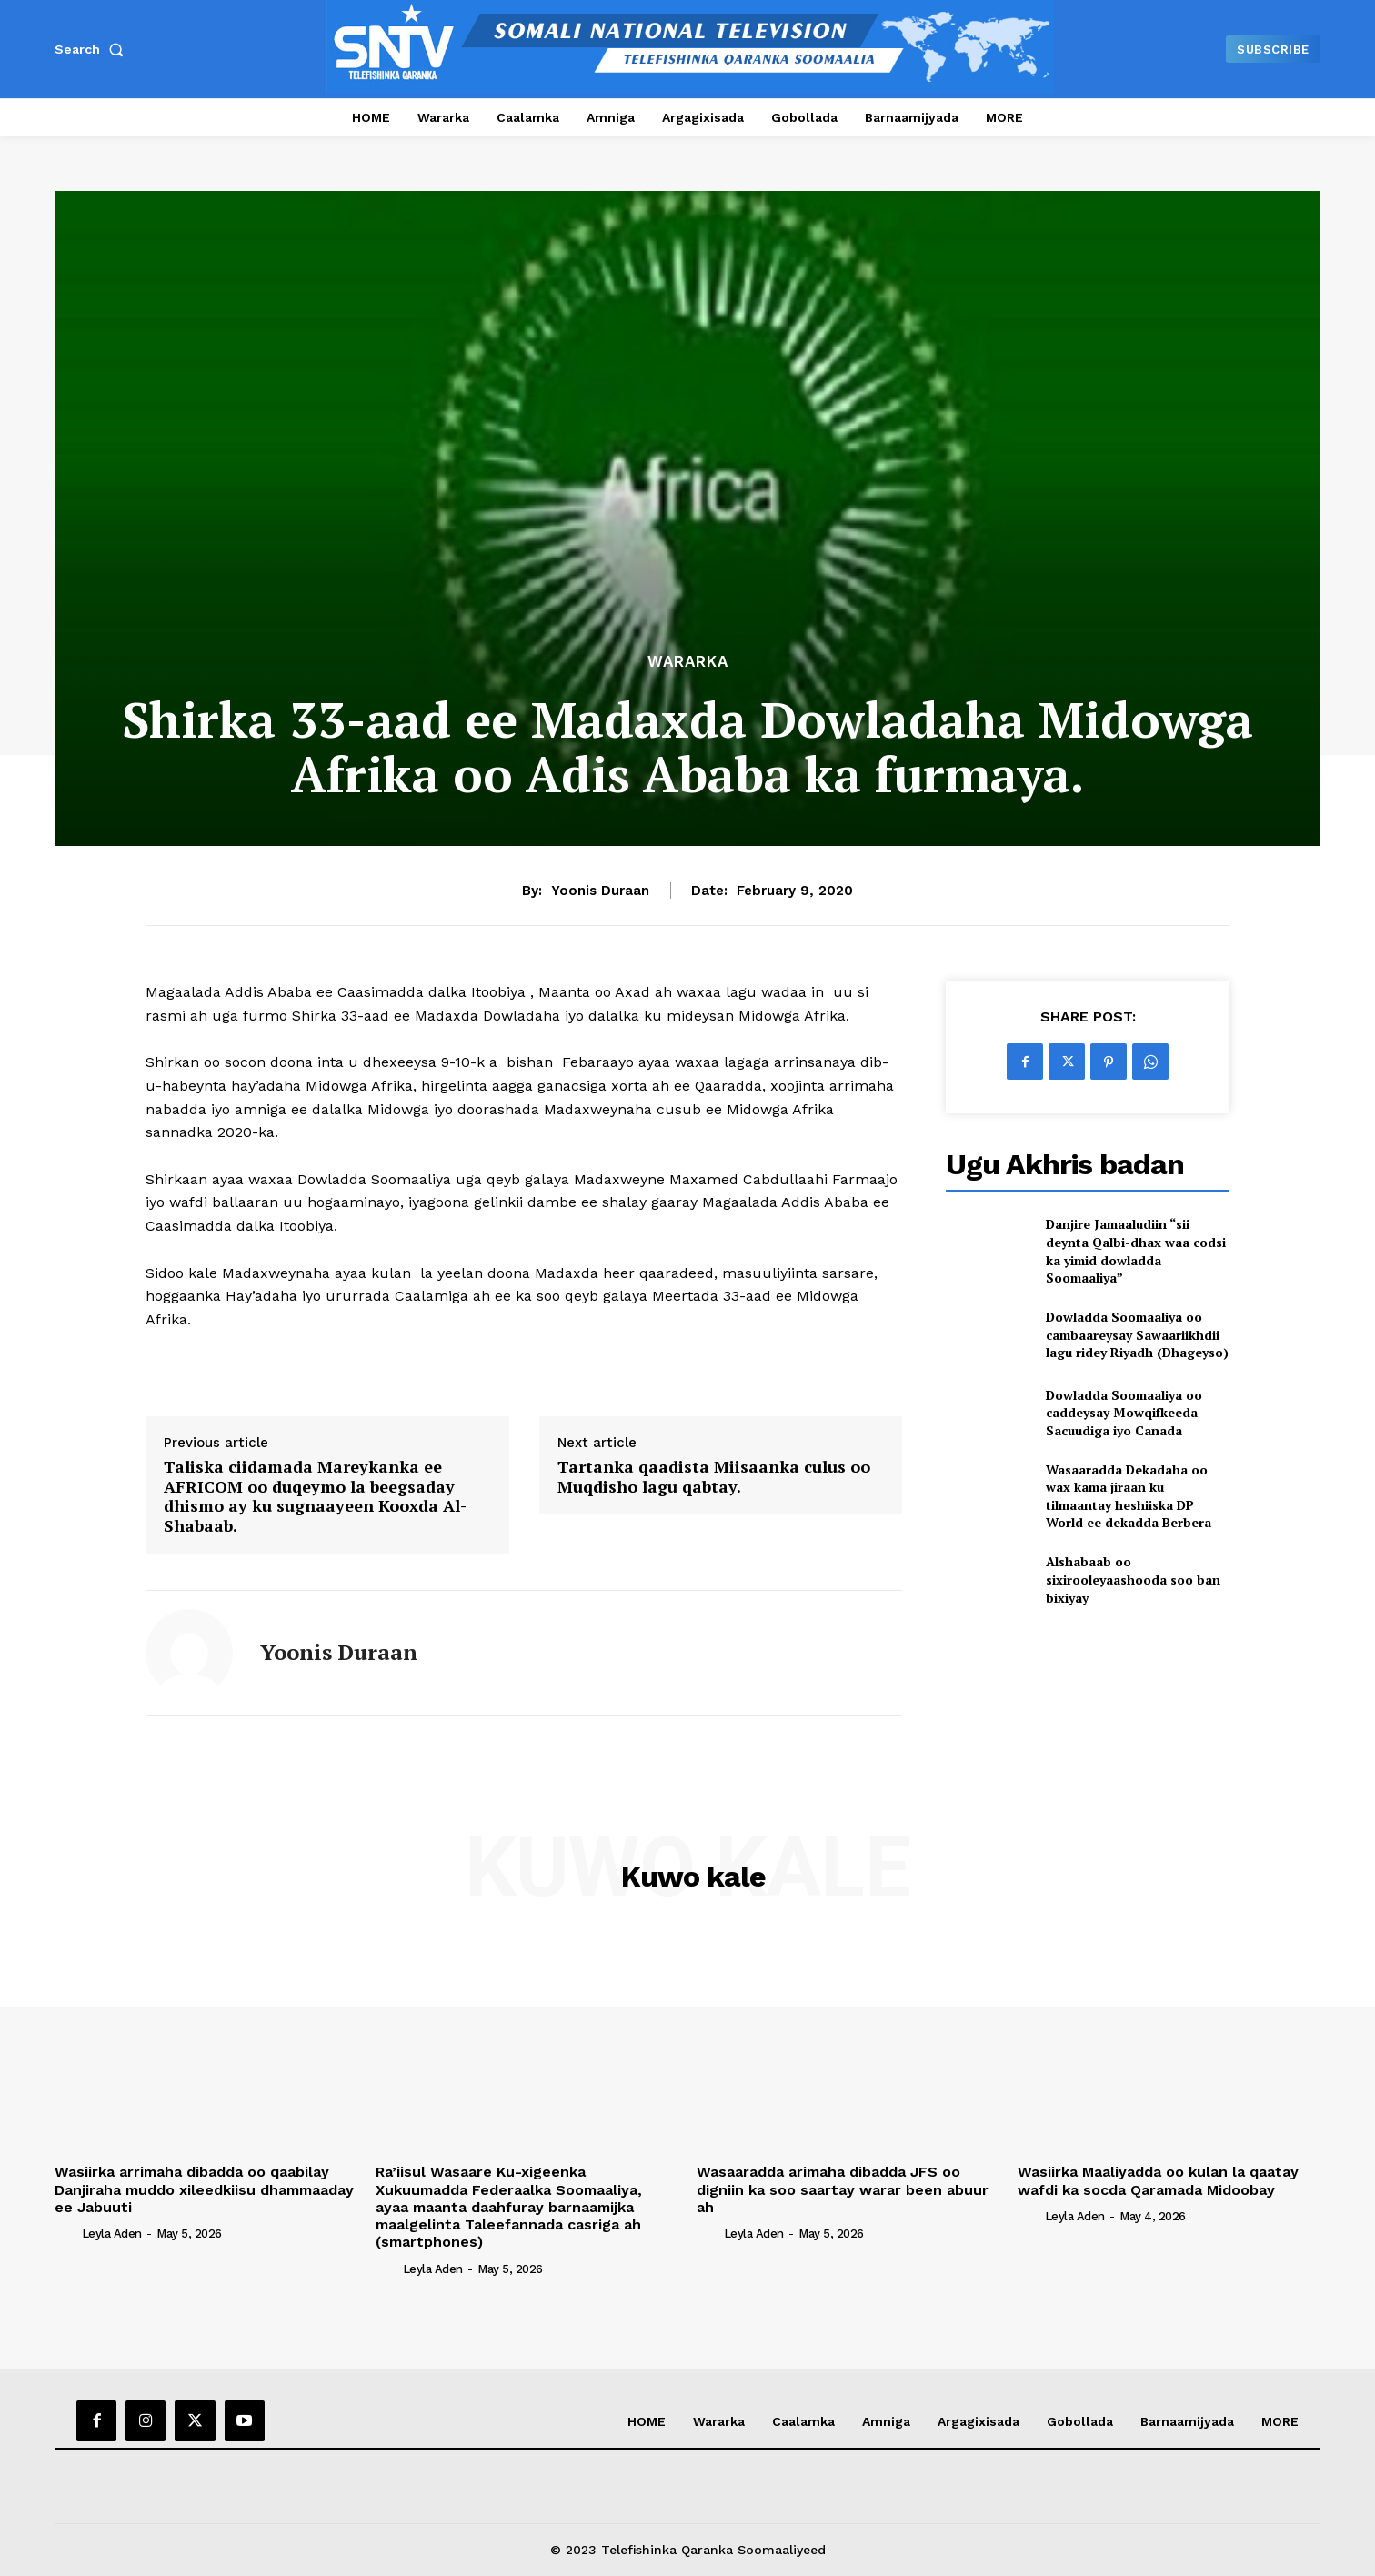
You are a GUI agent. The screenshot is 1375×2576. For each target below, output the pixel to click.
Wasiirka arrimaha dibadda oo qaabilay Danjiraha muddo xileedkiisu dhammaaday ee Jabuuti (204, 2189)
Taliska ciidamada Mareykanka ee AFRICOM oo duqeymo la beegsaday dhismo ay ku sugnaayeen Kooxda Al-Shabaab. (315, 1496)
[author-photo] (66, 2233)
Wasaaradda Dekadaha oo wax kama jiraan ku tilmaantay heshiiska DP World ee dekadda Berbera (1128, 1496)
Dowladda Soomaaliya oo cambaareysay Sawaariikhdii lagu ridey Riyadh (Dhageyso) (1137, 1334)
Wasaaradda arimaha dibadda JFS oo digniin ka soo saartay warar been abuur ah (843, 2189)
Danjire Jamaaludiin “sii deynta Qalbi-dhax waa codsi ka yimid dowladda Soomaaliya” (1136, 1250)
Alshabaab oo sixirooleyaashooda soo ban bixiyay (1133, 1579)
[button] (93, 49)
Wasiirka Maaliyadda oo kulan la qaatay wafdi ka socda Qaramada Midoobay (1158, 2180)
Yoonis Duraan (600, 890)
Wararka (687, 661)
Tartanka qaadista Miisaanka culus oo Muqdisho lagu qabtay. (713, 1476)
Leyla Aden (112, 2233)
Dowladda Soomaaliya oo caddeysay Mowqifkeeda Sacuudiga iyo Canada (1124, 1412)
